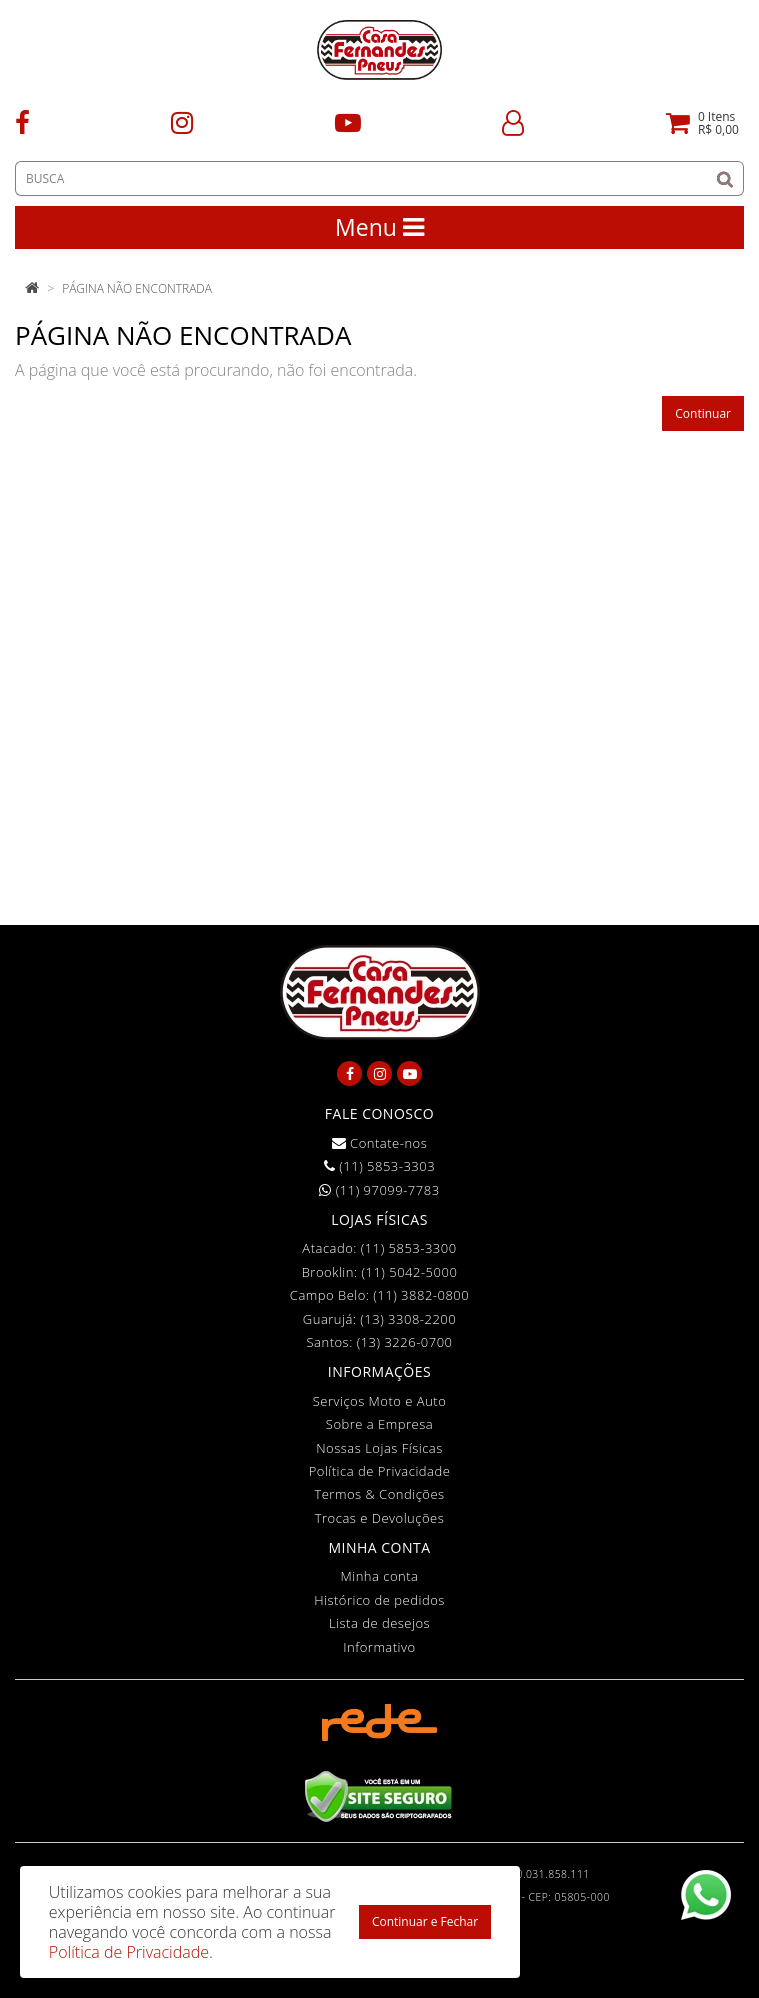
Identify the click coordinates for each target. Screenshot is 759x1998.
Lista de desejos (379, 1623)
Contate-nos (380, 1143)
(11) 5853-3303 (379, 1166)
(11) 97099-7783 (379, 1190)
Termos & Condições (379, 1494)
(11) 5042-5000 (409, 1272)
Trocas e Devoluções (380, 1518)
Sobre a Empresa (379, 1424)
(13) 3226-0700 (405, 1342)
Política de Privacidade (380, 1471)
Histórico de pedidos (379, 1600)
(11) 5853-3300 (409, 1248)
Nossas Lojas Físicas (379, 1448)
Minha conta (380, 1576)
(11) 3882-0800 (421, 1295)
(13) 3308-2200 (408, 1319)
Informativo (379, 1647)
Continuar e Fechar (425, 1921)
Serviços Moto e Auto (380, 1401)
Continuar (703, 413)
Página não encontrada (137, 288)
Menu (379, 227)
